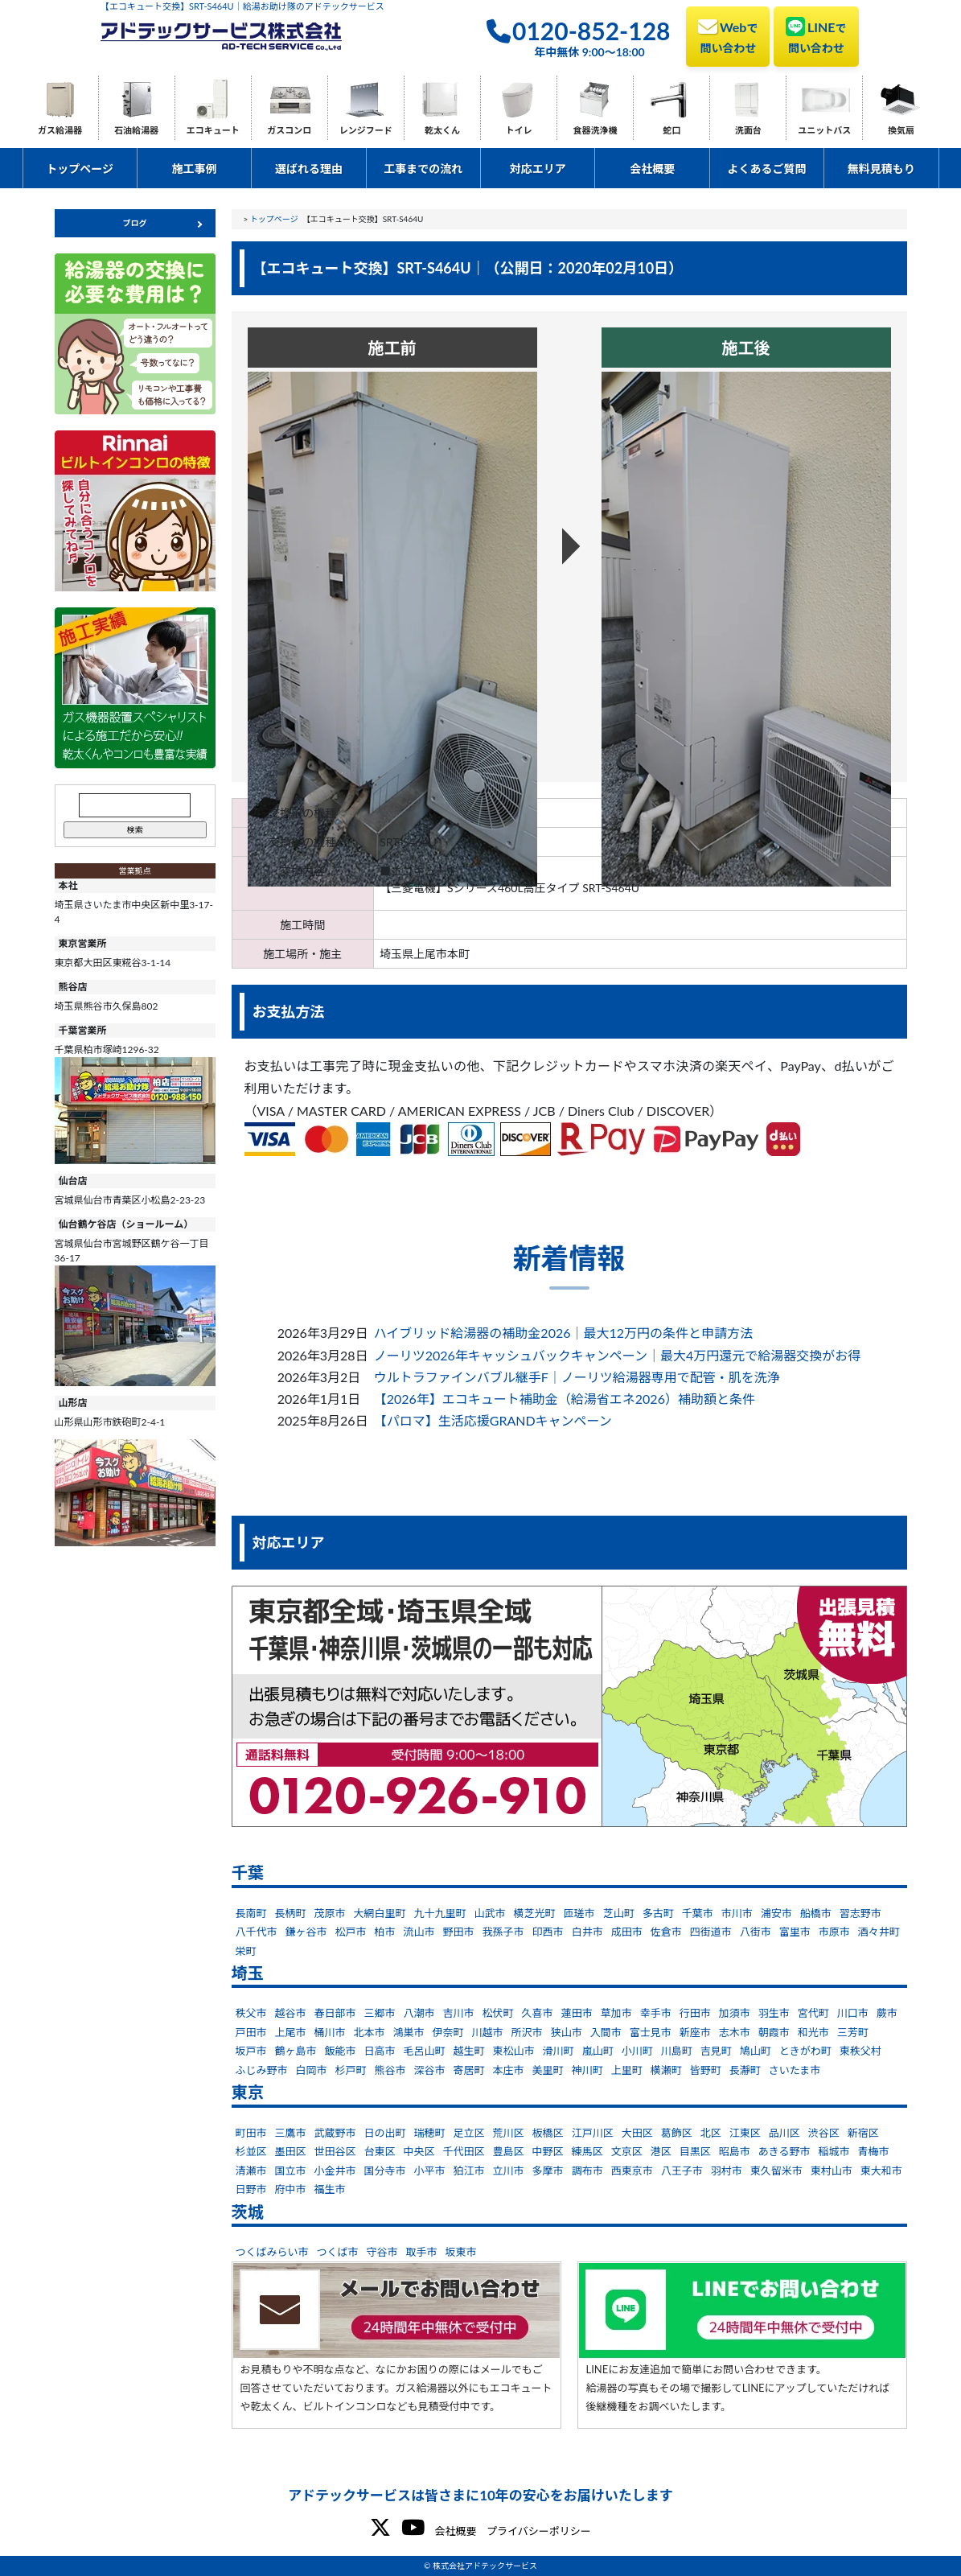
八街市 (755, 1931)
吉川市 (458, 2012)
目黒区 (695, 2151)
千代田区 (464, 2151)
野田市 (458, 1931)
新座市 (695, 2032)
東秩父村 (860, 2050)
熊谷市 (390, 2070)
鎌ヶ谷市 (306, 1931)
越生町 (469, 2050)
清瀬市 (251, 2170)
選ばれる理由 (309, 168)
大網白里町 (380, 1913)
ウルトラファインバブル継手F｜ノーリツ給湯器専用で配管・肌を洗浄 (577, 1377)
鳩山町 (755, 2050)
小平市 (430, 2170)
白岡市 (311, 2070)
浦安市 (776, 1913)
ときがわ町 (805, 2050)
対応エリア (538, 168)
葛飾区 (676, 2132)
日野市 (251, 2189)
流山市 (419, 1931)
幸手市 (655, 2012)
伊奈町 (448, 2032)
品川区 (784, 2132)
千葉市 (697, 1913)
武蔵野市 (335, 2132)
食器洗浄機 (595, 130)
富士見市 (650, 2032)
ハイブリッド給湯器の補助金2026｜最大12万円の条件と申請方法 (563, 1332)
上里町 (627, 2070)
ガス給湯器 (60, 130)
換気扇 (901, 130)
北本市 (369, 2032)
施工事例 (194, 168)
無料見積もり (881, 168)
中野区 (548, 2151)
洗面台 (748, 130)
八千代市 (256, 1931)
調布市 (587, 2170)
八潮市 (419, 2012)
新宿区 (863, 2132)
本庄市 (508, 2070)
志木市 (734, 2032)
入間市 (606, 2032)
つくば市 (338, 2251)
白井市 (587, 1931)
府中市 (290, 2189)
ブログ (135, 223)
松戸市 (351, 1931)
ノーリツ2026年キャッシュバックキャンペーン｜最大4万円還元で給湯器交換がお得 (617, 1355)
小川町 (637, 2050)
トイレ (519, 130)
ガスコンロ (289, 130)
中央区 (419, 2151)
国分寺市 (385, 2170)
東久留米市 (776, 2170)
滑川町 (558, 2050)
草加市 (616, 2012)
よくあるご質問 (767, 168)
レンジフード (365, 130)
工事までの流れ (423, 168)
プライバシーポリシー (539, 2531)
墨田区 (290, 2151)
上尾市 (290, 2032)
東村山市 (831, 2170)
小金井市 (335, 2170)
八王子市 (682, 2170)
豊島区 (508, 2151)
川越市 (487, 2032)
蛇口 (671, 130)
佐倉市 (666, 1931)
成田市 (627, 1931)
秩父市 (251, 2012)
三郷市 (380, 2012)
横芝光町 (535, 1913)
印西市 (548, 1931)
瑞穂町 (430, 2132)
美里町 (548, 2070)
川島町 (676, 2050)
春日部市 (335, 2012)
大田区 (637, 2132)
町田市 (251, 2132)
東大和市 (881, 2170)
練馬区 (587, 2151)
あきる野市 (784, 2151)
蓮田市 (577, 2012)
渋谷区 (824, 2132)
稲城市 (833, 2151)
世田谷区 (335, 2151)
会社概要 (652, 168)
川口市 (853, 2012)
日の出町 (385, 2132)
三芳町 (853, 2032)
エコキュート (213, 130)
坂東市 (461, 2251)
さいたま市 (795, 2070)
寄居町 (469, 2070)
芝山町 (619, 1913)
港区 (661, 2151)
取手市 (421, 2251)
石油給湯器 (136, 130)
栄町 (246, 1950)
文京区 (627, 2151)
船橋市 (816, 1913)
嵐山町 (598, 2050)
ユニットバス (824, 130)
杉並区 (251, 2151)
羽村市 (726, 2170)
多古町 (658, 1913)
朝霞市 (774, 2032)
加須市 (734, 2012)
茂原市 (330, 1913)
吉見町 (716, 2050)
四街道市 (711, 1931)
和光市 (813, 2032)
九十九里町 (440, 1913)
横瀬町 (666, 2070)
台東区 (380, 2151)
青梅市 (873, 2151)
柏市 (385, 1931)
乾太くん (442, 130)
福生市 (330, 2189)
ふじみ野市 (262, 2070)
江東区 (745, 2132)
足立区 (469, 2132)
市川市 (737, 1913)
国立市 (290, 2170)
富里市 (795, 1931)
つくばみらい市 (272, 2251)
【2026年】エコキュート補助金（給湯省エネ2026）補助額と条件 (564, 1398)
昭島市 (734, 2151)
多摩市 (548, 2170)
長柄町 (290, 1913)
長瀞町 (745, 2070)
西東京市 (632, 2170)
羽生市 (774, 2012)
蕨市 (887, 2012)
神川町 (587, 2070)
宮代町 (813, 2012)
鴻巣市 (409, 2032)
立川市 (508, 2170)
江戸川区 (593, 2132)
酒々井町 (879, 1931)
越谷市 (290, 2012)
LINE (816, 35)
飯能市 (340, 2050)
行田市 (695, 2012)
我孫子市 (503, 1931)
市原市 (834, 1931)
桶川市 (330, 2032)
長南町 (251, 1913)
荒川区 (508, 2132)
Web (728, 35)
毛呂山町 (425, 2050)
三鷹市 (290, 2132)
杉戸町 (351, 2070)
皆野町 (705, 2070)
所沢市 (527, 2032)
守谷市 (382, 2251)
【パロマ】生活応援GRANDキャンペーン (493, 1420)
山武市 (490, 1913)
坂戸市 (251, 2050)
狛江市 (469, 2170)
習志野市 (860, 1913)
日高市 (380, 2050)
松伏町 (498, 2012)
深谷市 (430, 2070)
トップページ (79, 168)
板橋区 (548, 2132)
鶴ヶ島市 (296, 2050)
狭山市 (566, 2032)
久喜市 (537, 2012)
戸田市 (251, 2032)
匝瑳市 (579, 1913)
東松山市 (514, 2050)
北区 (710, 2132)
